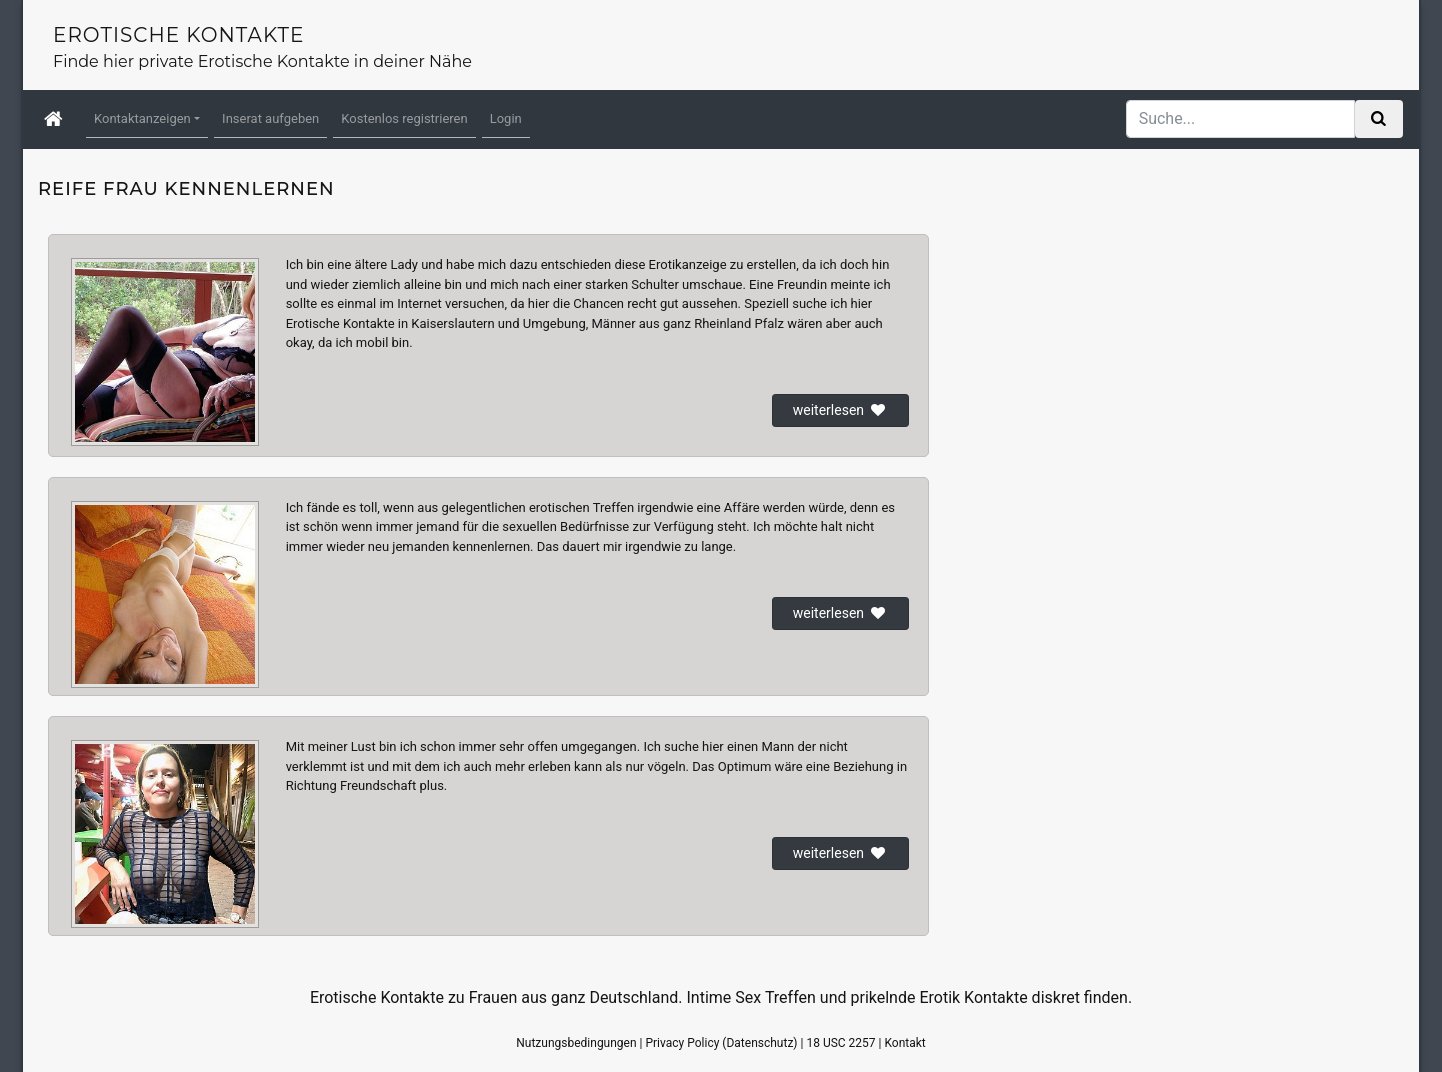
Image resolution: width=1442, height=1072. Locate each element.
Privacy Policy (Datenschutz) (721, 1043)
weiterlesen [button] (840, 410)
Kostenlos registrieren (404, 118)
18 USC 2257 (840, 1043)
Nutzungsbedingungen (576, 1043)
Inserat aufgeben (270, 118)
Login (506, 118)
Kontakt (904, 1043)
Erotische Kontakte (178, 35)
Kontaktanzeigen (142, 118)
